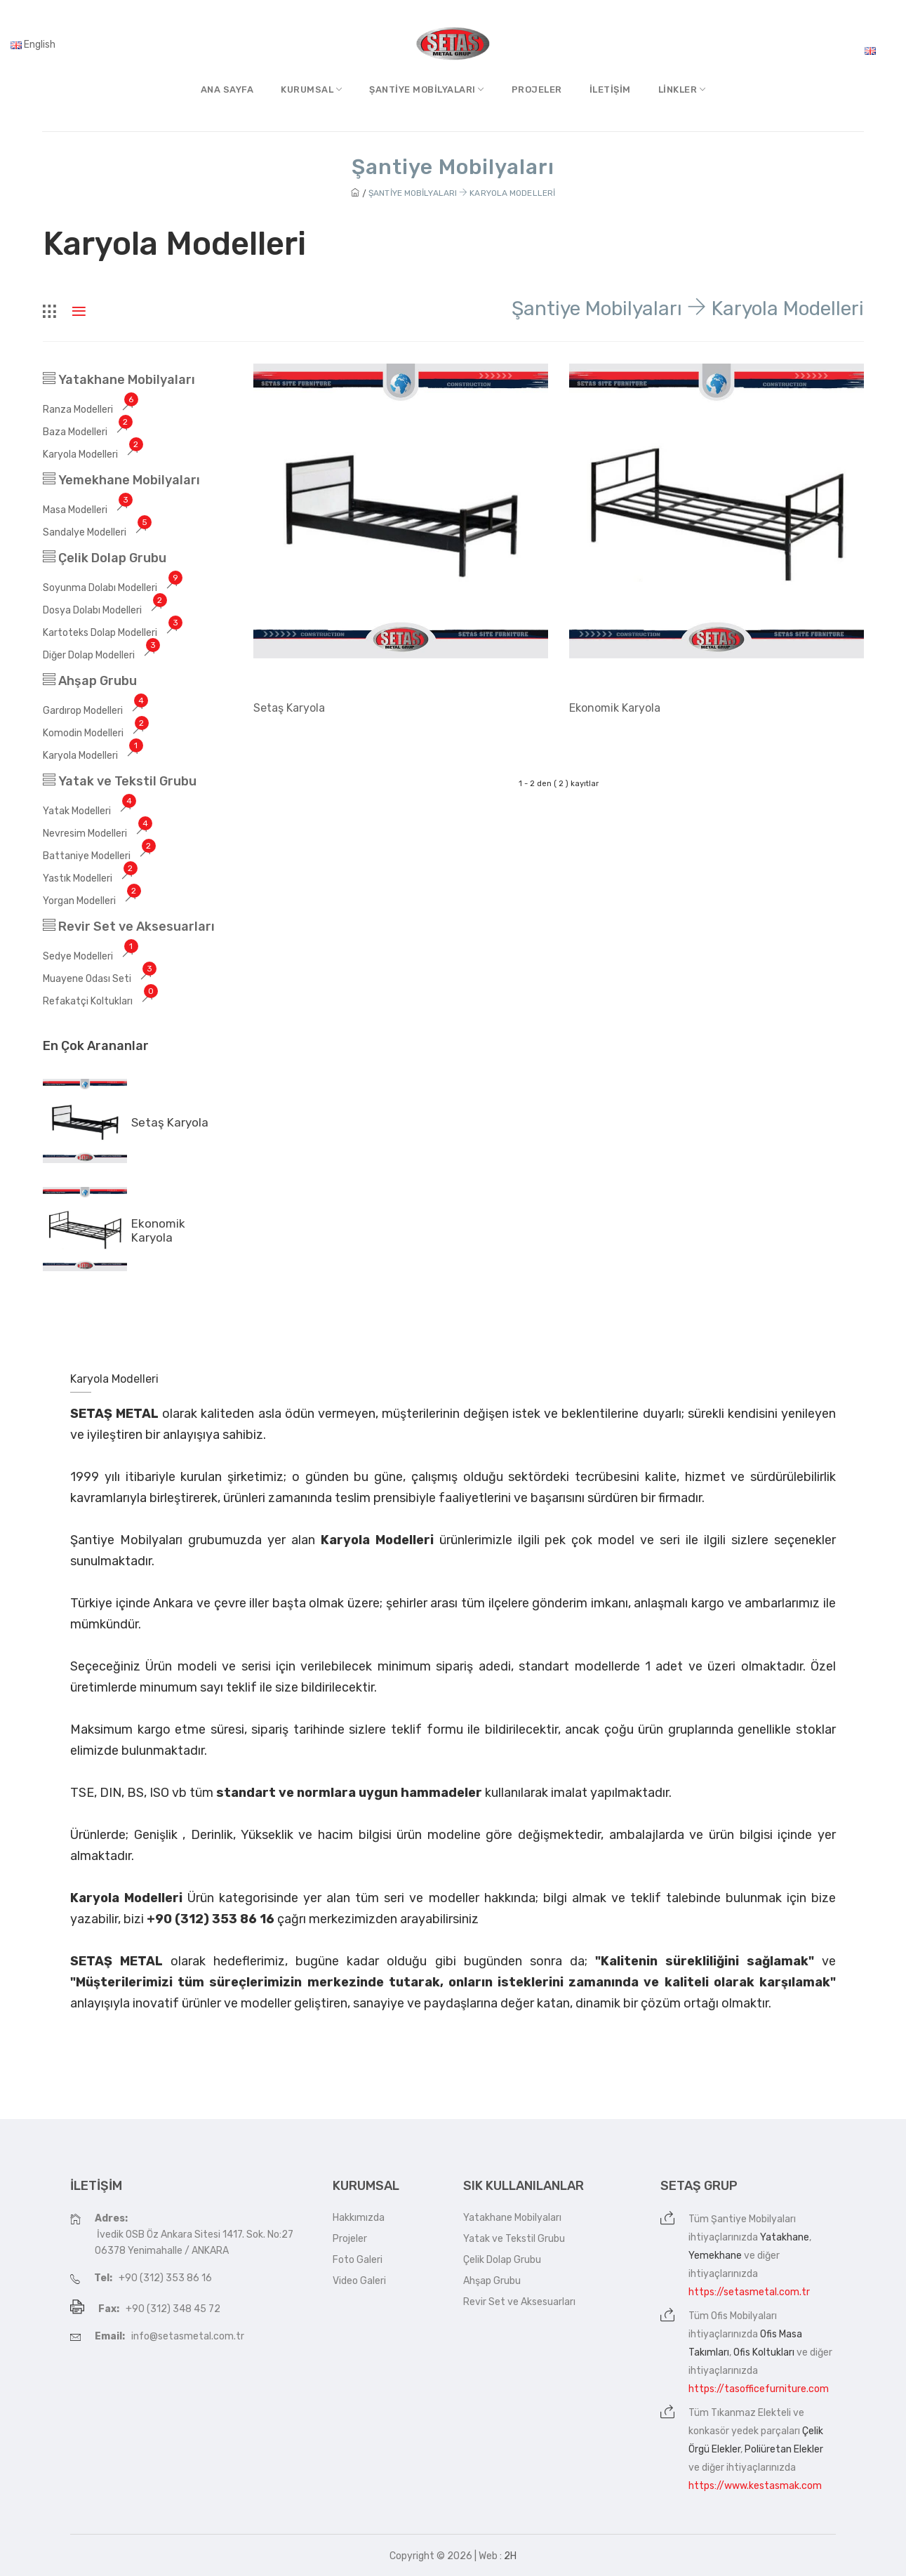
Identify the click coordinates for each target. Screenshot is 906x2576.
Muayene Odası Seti (99, 979)
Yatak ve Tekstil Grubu (119, 781)
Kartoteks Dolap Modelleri (112, 633)
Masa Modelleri (87, 510)
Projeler (537, 89)
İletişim (610, 89)
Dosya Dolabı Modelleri (104, 610)
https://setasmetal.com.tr (749, 2292)
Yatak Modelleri (89, 811)
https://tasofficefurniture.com (758, 2389)
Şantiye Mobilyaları (753, 2219)
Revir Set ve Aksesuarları (129, 926)
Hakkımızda (359, 2218)
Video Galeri (359, 2281)
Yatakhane (784, 2237)
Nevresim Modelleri (97, 833)
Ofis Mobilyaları (744, 2316)
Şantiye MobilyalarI (426, 89)
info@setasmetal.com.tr (187, 2336)
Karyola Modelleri (92, 454)
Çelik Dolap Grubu (104, 558)
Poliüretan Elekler (784, 2449)
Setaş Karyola (169, 1122)
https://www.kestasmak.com (755, 2486)
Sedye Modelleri (90, 956)
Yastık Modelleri (90, 878)
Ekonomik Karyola (158, 1230)
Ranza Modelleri (90, 410)
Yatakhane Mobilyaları (119, 379)
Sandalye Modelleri (97, 532)
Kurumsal (311, 89)
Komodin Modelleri (95, 733)
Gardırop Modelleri (95, 711)
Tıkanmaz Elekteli (751, 2413)
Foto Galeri (357, 2260)
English (33, 45)
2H (510, 2556)
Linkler (682, 89)
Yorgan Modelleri (91, 901)
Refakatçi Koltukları (100, 1001)
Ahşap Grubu (90, 681)
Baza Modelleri (87, 432)
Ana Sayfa (227, 89)
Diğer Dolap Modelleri (101, 655)
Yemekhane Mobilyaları (121, 480)
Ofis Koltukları (763, 2352)
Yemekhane (715, 2256)
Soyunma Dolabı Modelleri (112, 588)
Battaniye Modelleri (99, 856)
